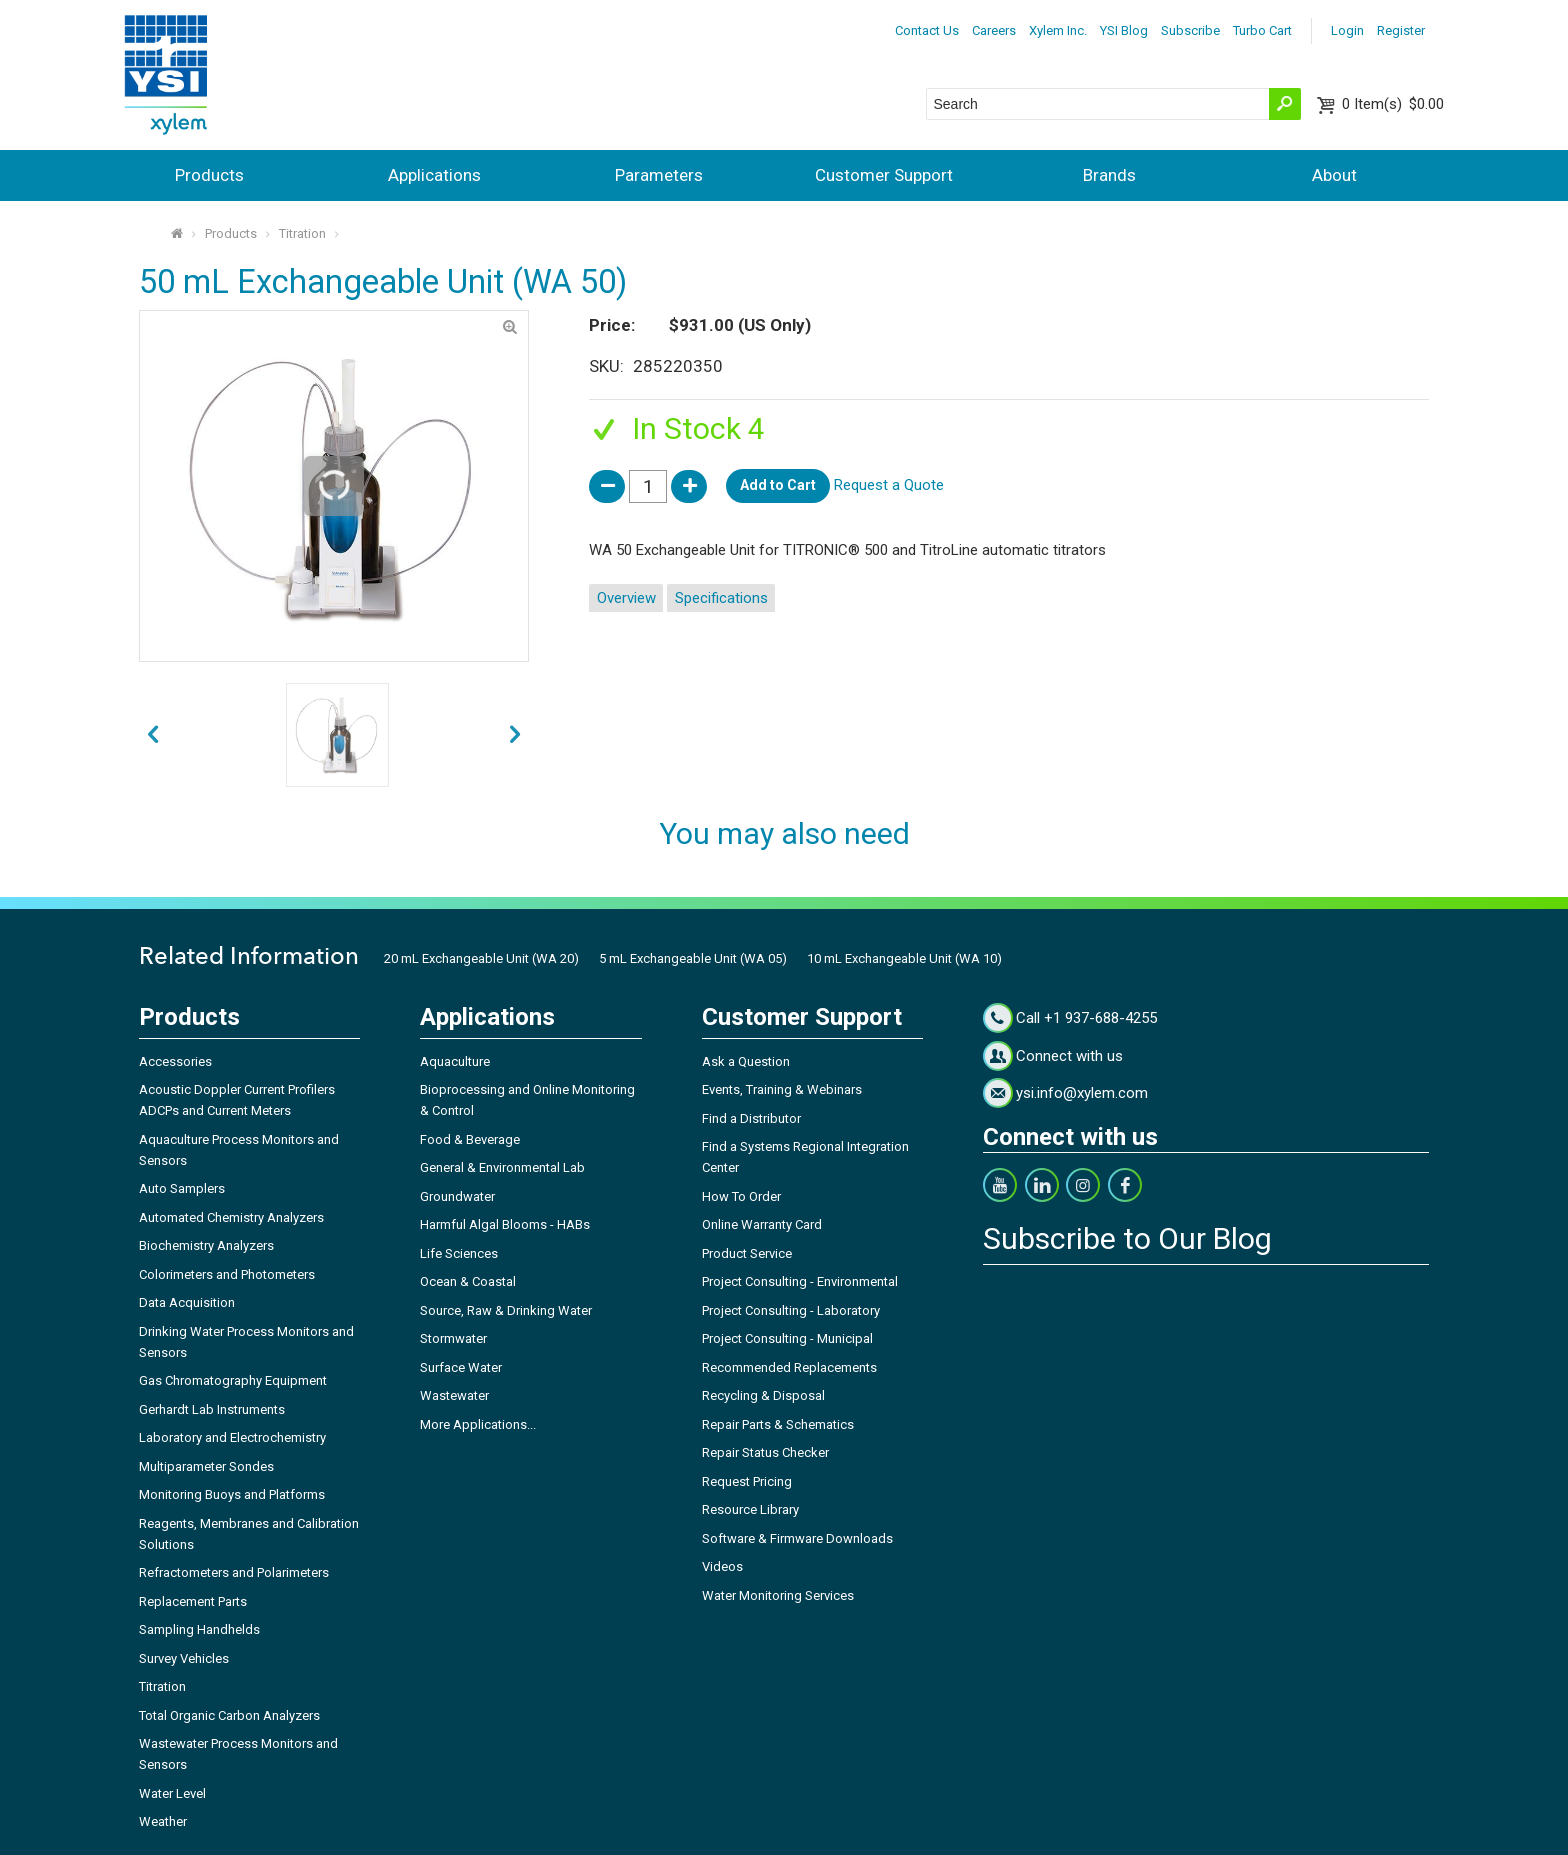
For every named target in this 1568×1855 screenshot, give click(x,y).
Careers (994, 30)
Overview (626, 598)
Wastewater (454, 1395)
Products (209, 175)
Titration (302, 233)
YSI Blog (1124, 30)
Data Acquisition (187, 1302)
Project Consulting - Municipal (787, 1338)
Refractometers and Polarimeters (234, 1572)
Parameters (659, 175)
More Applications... (478, 1424)
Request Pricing (747, 1481)
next (152, 735)
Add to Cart (778, 485)
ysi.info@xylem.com (1082, 1093)
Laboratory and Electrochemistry (232, 1437)
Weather (163, 1821)
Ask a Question (746, 1061)
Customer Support (884, 175)
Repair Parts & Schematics (778, 1424)
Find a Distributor (751, 1118)
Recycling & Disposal (763, 1395)
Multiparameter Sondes (206, 1466)
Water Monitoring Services (778, 1595)
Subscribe (1190, 30)
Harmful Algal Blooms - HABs (505, 1224)
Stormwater (453, 1338)
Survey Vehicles (184, 1658)
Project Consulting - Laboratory (791, 1310)
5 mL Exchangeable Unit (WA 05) (693, 958)
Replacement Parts (193, 1601)
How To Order (741, 1196)
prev (515, 735)
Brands (1109, 175)
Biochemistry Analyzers (206, 1245)
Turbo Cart (1262, 30)
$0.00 (1393, 104)
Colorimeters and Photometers (227, 1274)
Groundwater (457, 1196)
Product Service (747, 1253)
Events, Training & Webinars (782, 1089)
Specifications (721, 598)
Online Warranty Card (762, 1224)
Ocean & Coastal (468, 1281)
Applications (434, 175)
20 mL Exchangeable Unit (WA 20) (481, 958)
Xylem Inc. (1058, 30)
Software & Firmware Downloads (797, 1538)
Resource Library (750, 1509)
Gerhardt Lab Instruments (212, 1409)
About (1334, 175)
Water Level (172, 1793)
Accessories (175, 1061)
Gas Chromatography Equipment (233, 1380)
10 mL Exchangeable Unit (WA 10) (904, 958)
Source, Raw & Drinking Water (506, 1310)
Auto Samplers (182, 1188)
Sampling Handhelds (199, 1629)
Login (1347, 30)
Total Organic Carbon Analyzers (229, 1715)
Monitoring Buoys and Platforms (232, 1494)
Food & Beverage (470, 1139)
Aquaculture (455, 1061)
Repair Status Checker (765, 1452)
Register (1401, 30)
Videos (722, 1566)
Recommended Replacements (789, 1367)
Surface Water (461, 1367)
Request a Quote (889, 485)
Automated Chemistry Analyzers (231, 1217)
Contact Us (927, 30)
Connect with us (1069, 1056)
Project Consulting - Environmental (800, 1281)
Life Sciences (459, 1253)
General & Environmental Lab (502, 1167)
